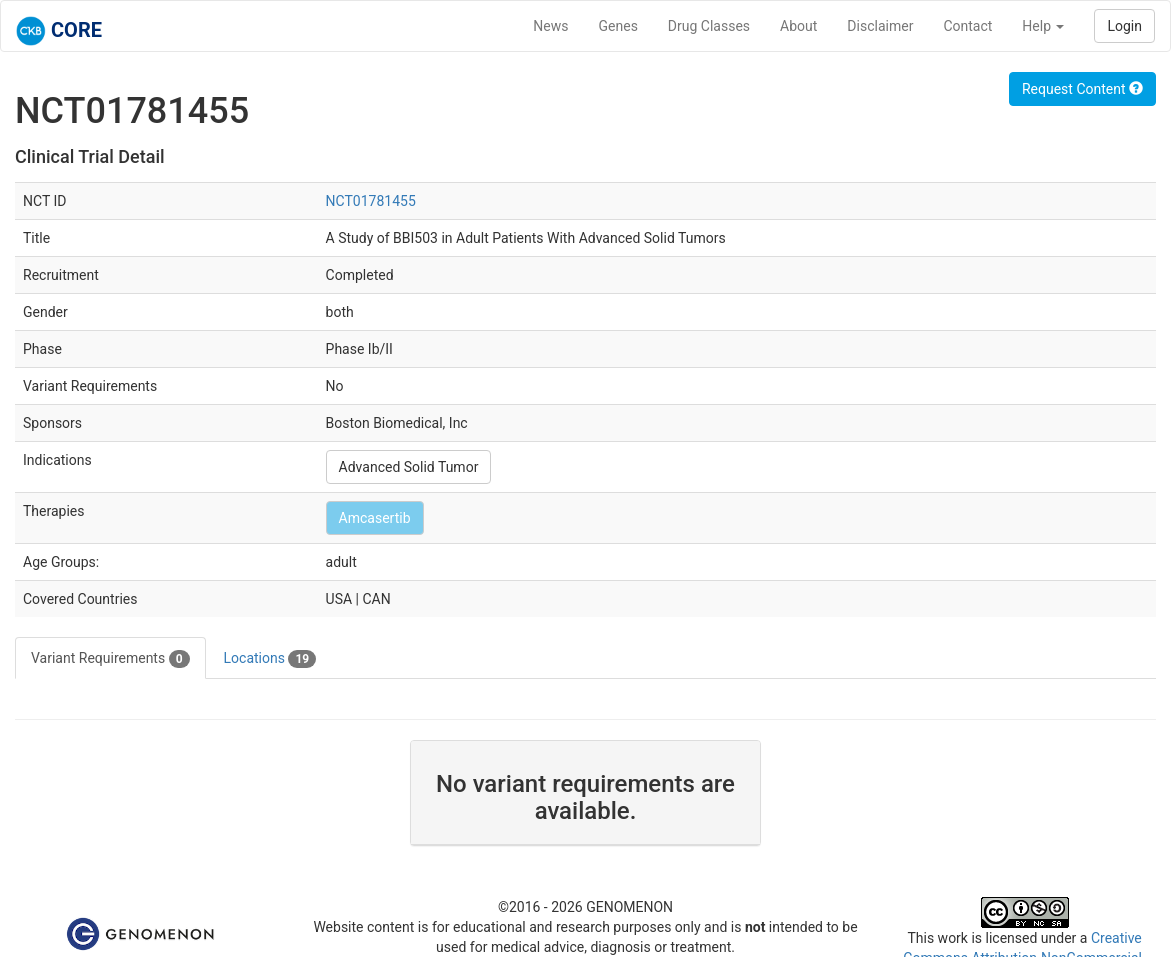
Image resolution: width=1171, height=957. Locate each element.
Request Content (1082, 89)
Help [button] (1043, 26)
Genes (618, 26)
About (798, 26)
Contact (967, 26)
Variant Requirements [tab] (110, 659)
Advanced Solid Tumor (409, 467)
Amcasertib (375, 518)
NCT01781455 (371, 201)
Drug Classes (709, 26)
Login (1124, 26)
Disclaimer (880, 26)
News (550, 26)
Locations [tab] (270, 659)
